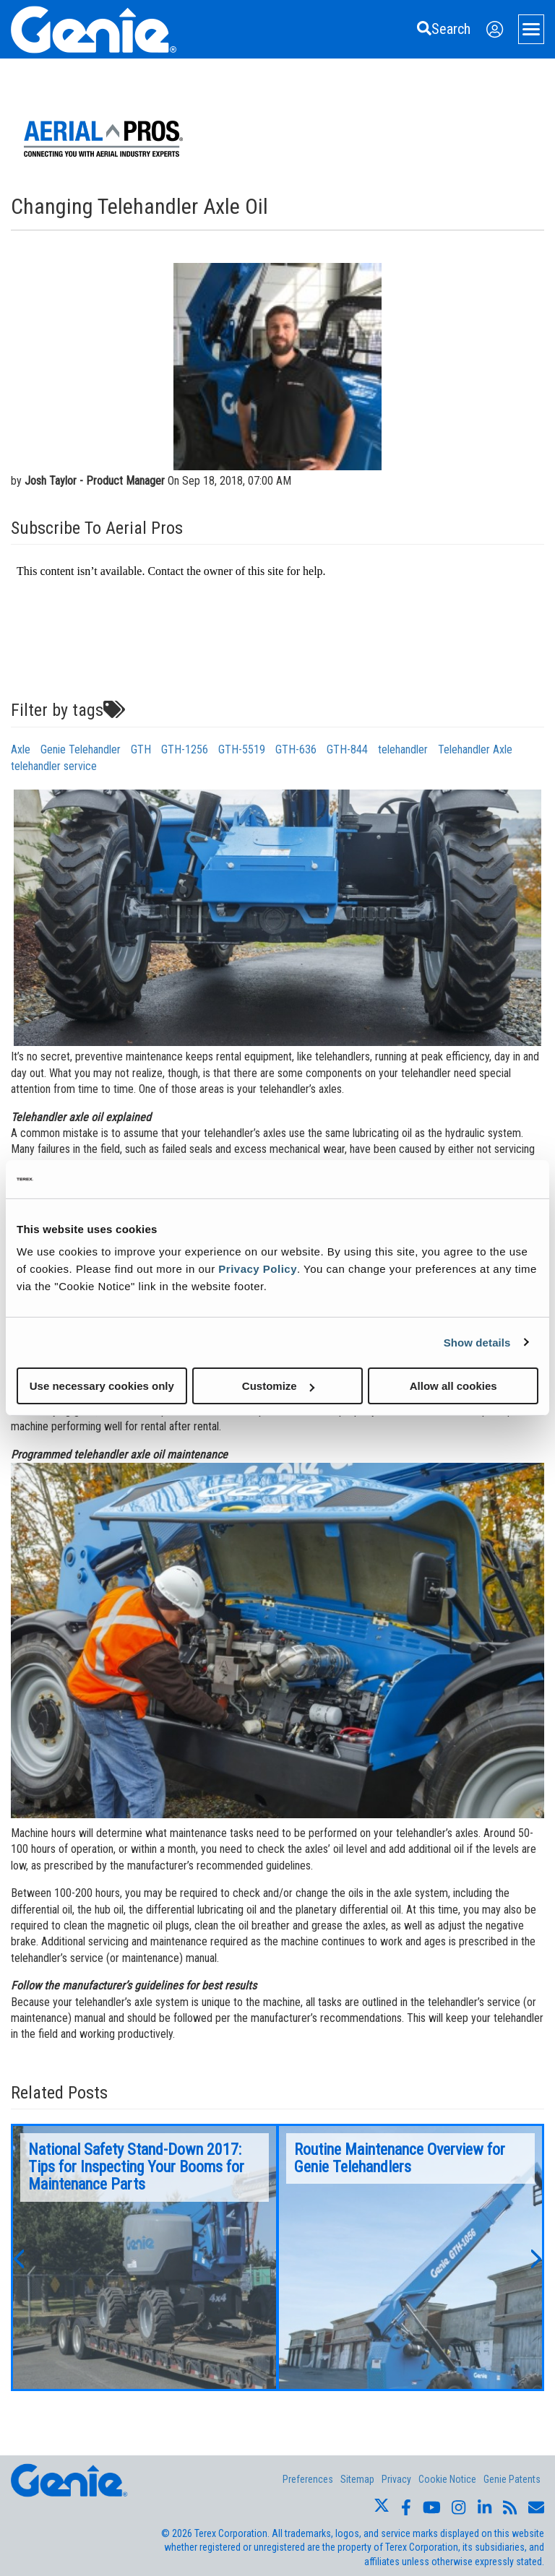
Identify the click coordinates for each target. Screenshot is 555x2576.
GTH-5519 (241, 749)
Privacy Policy (257, 1269)
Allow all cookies (453, 1386)
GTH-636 (296, 749)
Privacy (396, 2479)
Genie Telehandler (80, 749)
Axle (20, 749)
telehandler (403, 749)
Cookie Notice (447, 2479)
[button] (18, 2257)
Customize (278, 1386)
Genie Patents (512, 2479)
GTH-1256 (184, 749)
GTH (141, 749)
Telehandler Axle (475, 749)
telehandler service (54, 766)
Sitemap (357, 2479)
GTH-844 (347, 749)
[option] (144, 2257)
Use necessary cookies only (102, 1386)
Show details (477, 1342)
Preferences (308, 2479)
